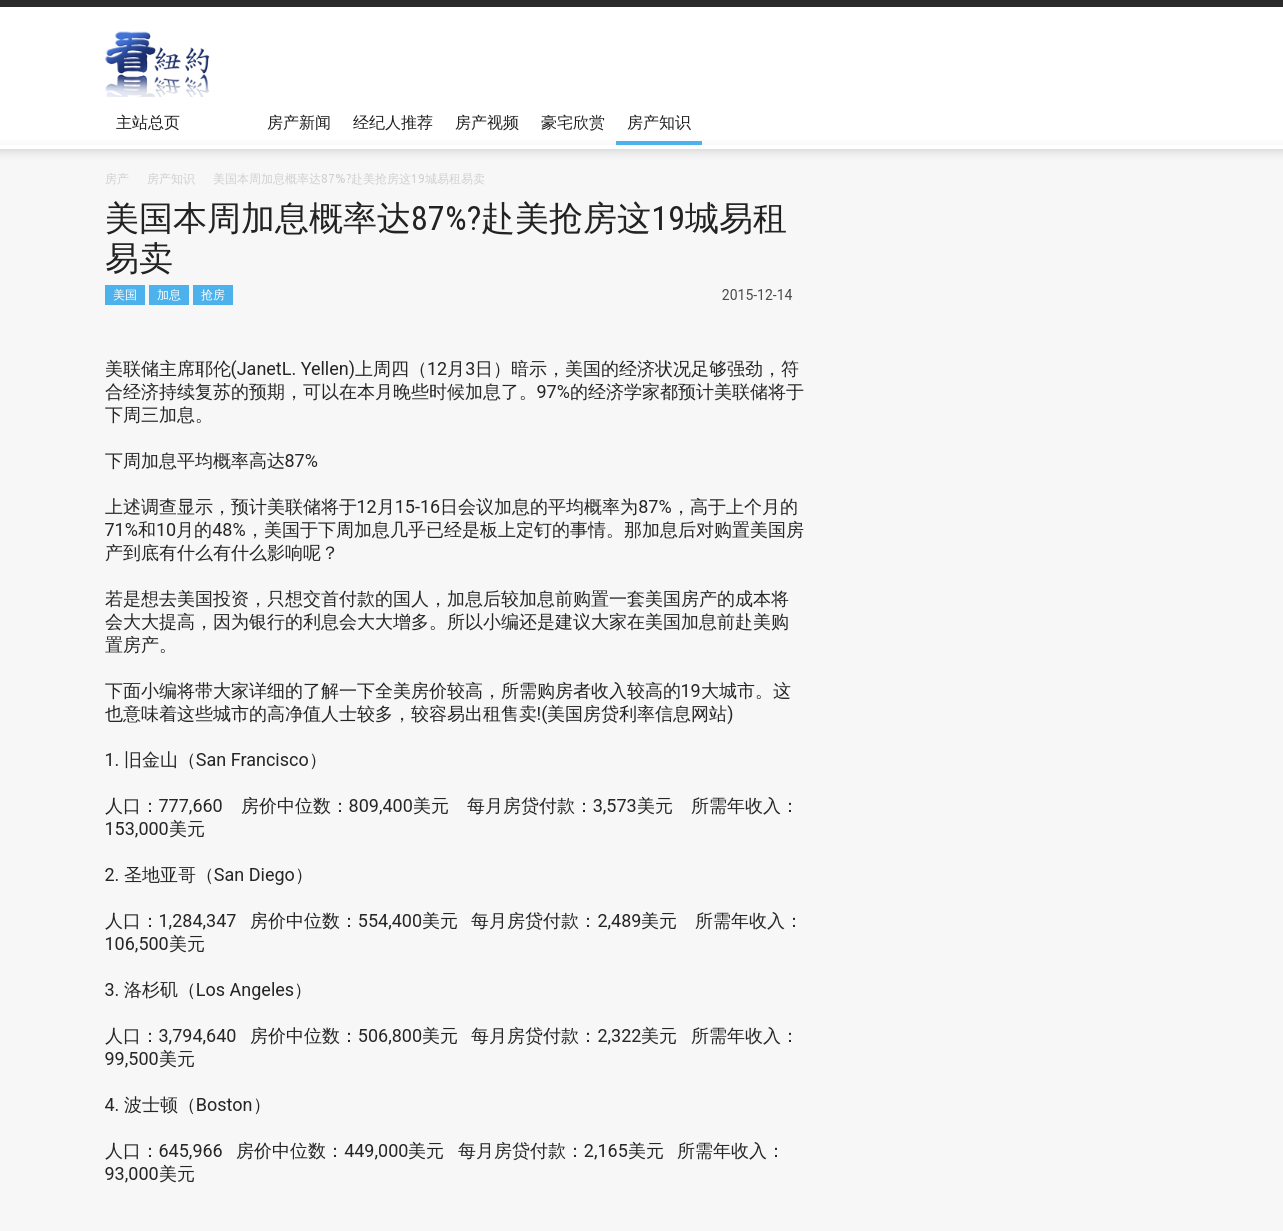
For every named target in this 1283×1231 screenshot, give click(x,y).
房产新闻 (299, 122)
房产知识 (659, 122)
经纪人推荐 (393, 122)
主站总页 (151, 129)
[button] (1159, 121)
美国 (125, 294)
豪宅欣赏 (573, 122)
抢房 (213, 294)
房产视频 (487, 122)
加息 (169, 294)
